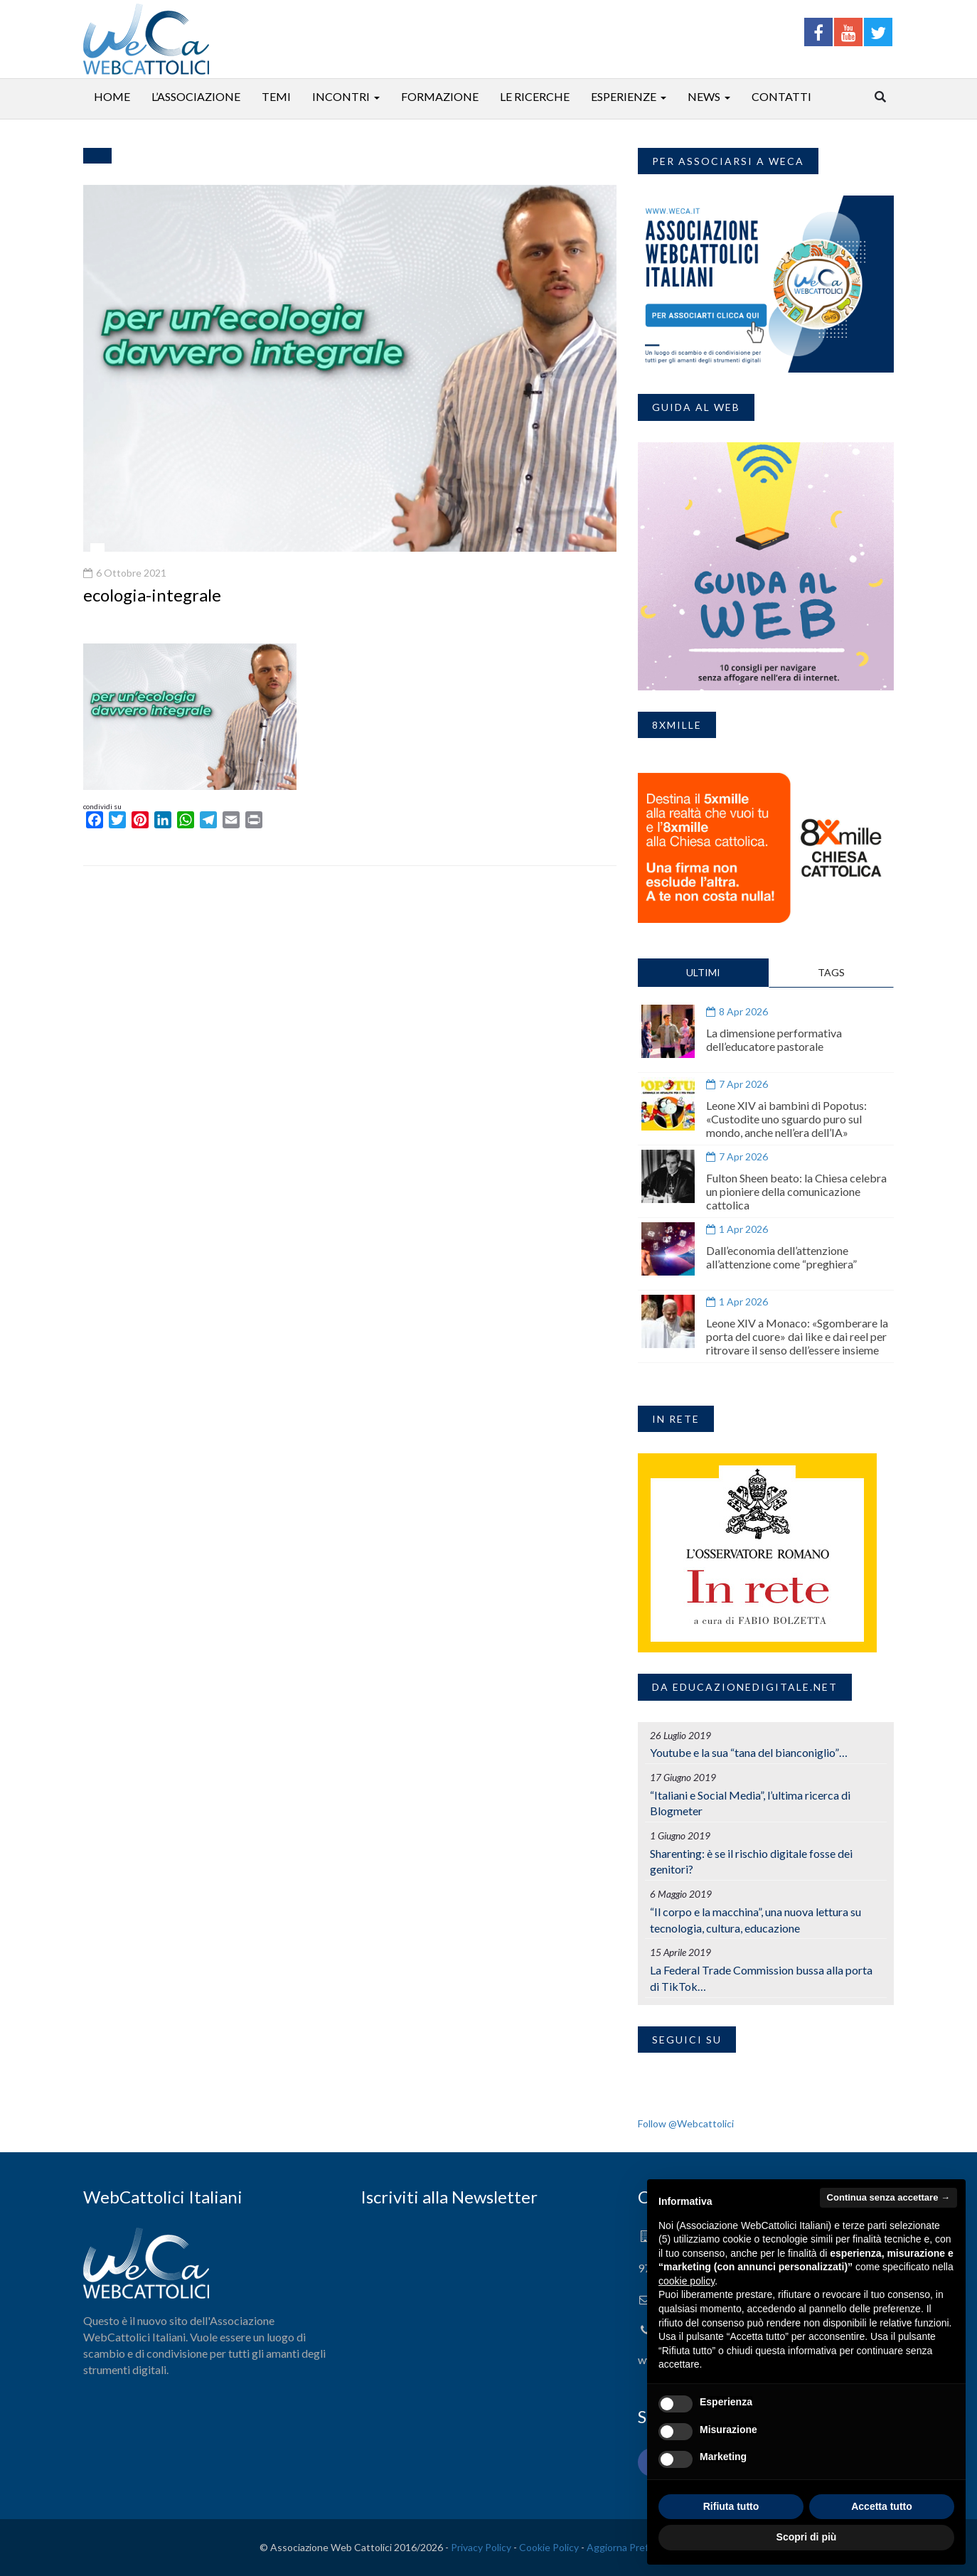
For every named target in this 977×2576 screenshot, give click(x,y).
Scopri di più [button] (806, 2537)
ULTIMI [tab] (703, 972)
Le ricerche (535, 96)
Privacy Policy (481, 2547)
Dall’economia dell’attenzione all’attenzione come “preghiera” (781, 1257)
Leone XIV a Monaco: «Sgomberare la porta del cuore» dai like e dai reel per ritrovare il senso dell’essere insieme (797, 1336)
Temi (276, 96)
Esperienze (623, 96)
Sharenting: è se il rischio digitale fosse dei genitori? (751, 1861)
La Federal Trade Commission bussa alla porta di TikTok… (761, 1978)
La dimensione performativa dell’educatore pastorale (774, 1039)
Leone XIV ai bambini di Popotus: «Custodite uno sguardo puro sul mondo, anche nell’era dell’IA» (786, 1119)
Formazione (440, 96)
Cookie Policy (549, 2547)
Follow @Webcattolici (686, 2123)
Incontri (341, 96)
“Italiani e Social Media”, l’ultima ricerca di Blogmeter (750, 1803)
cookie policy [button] (686, 2281)
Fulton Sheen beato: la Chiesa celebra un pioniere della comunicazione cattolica (796, 1191)
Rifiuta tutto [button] (731, 2506)
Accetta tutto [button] (881, 2506)
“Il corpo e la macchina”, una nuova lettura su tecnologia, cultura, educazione (755, 1920)
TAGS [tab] (831, 972)
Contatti (781, 96)
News (704, 96)
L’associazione (195, 96)
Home (112, 96)
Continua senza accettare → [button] (888, 2197)
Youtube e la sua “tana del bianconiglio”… (749, 1752)
